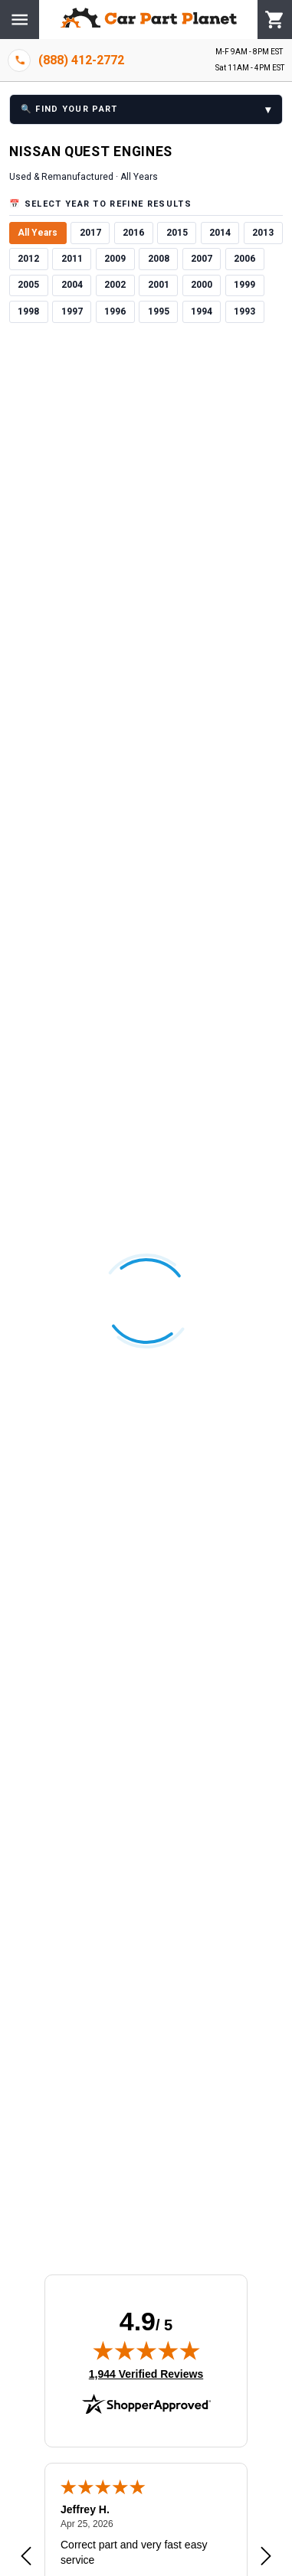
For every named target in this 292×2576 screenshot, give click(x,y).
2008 (158, 258)
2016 (133, 232)
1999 (244, 284)
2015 (177, 232)
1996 (115, 311)
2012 (28, 258)
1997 (72, 311)
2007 (201, 258)
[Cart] (275, 19)
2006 (244, 258)
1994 (201, 311)
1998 (28, 311)
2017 (90, 232)
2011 (72, 258)
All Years (37, 232)
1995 (158, 311)
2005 (28, 284)
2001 (158, 284)
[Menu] (19, 19)
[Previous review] (26, 2557)
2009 (115, 258)
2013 (263, 232)
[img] (146, 2350)
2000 (201, 284)
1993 (244, 311)
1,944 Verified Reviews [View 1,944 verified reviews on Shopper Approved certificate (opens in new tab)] (146, 2373)
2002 (115, 284)
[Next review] (266, 2557)
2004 (72, 284)
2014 (220, 232)
